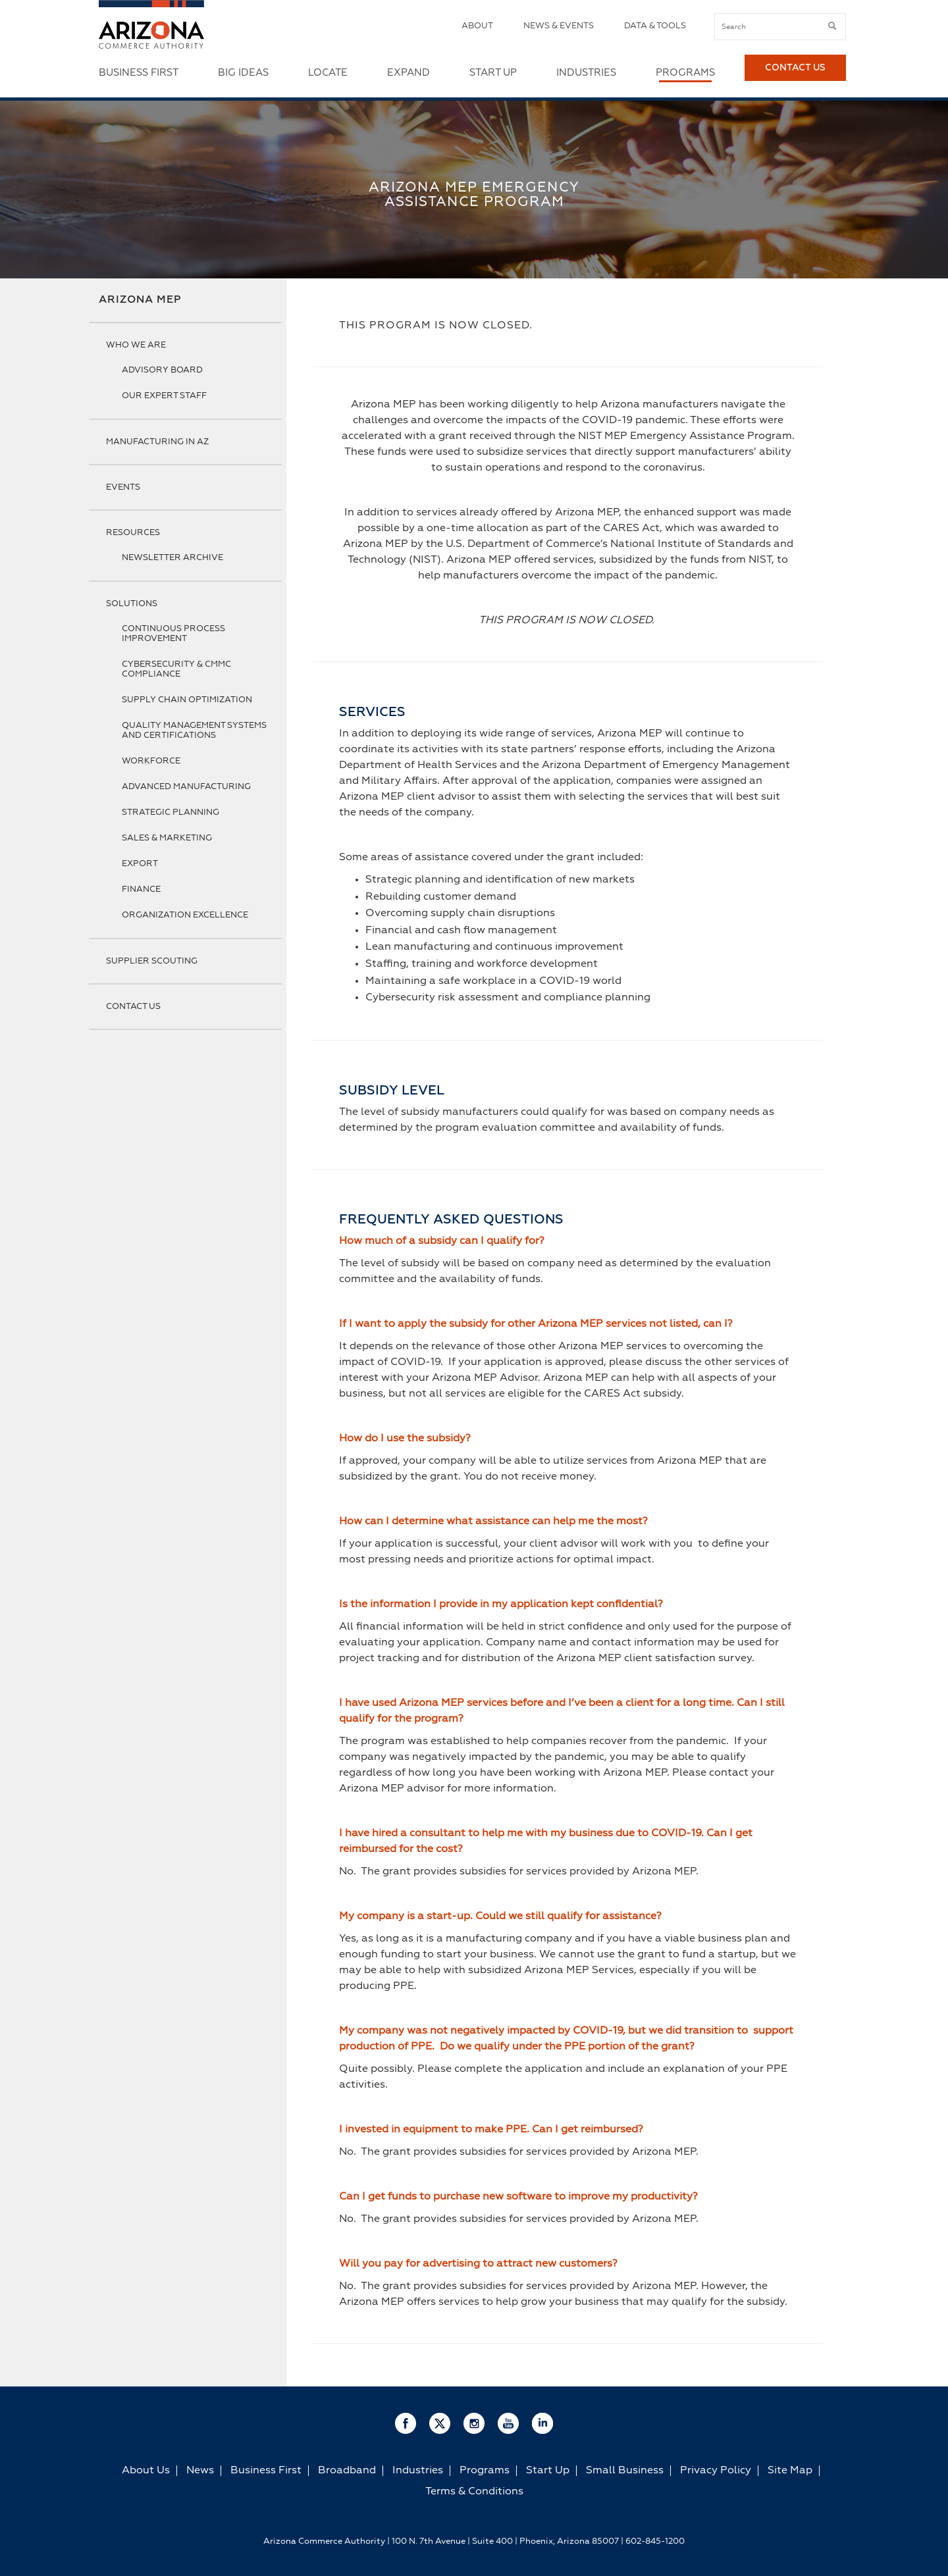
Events (123, 487)
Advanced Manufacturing (186, 787)
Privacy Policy (715, 2470)
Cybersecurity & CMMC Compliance (176, 669)
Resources (133, 532)
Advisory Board (162, 370)
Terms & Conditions (474, 2491)
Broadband (347, 2470)
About (477, 26)
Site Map (790, 2470)
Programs (685, 73)
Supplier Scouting (152, 961)
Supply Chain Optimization (187, 700)
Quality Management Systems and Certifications (194, 730)
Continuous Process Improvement (173, 634)
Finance (141, 889)
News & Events (558, 26)
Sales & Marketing (167, 838)
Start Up (493, 73)
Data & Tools (655, 26)
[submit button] (832, 26)
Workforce (151, 761)
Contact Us (795, 73)
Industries (586, 73)
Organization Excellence (185, 915)
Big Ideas (243, 73)
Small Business (625, 2470)
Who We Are (136, 345)
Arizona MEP (140, 300)
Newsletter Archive (172, 558)
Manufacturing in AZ (157, 442)
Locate (328, 73)
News (200, 2470)
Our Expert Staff (164, 396)
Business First (138, 73)
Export (140, 864)
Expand (408, 73)
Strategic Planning (170, 812)
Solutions (131, 604)
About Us (146, 2470)
